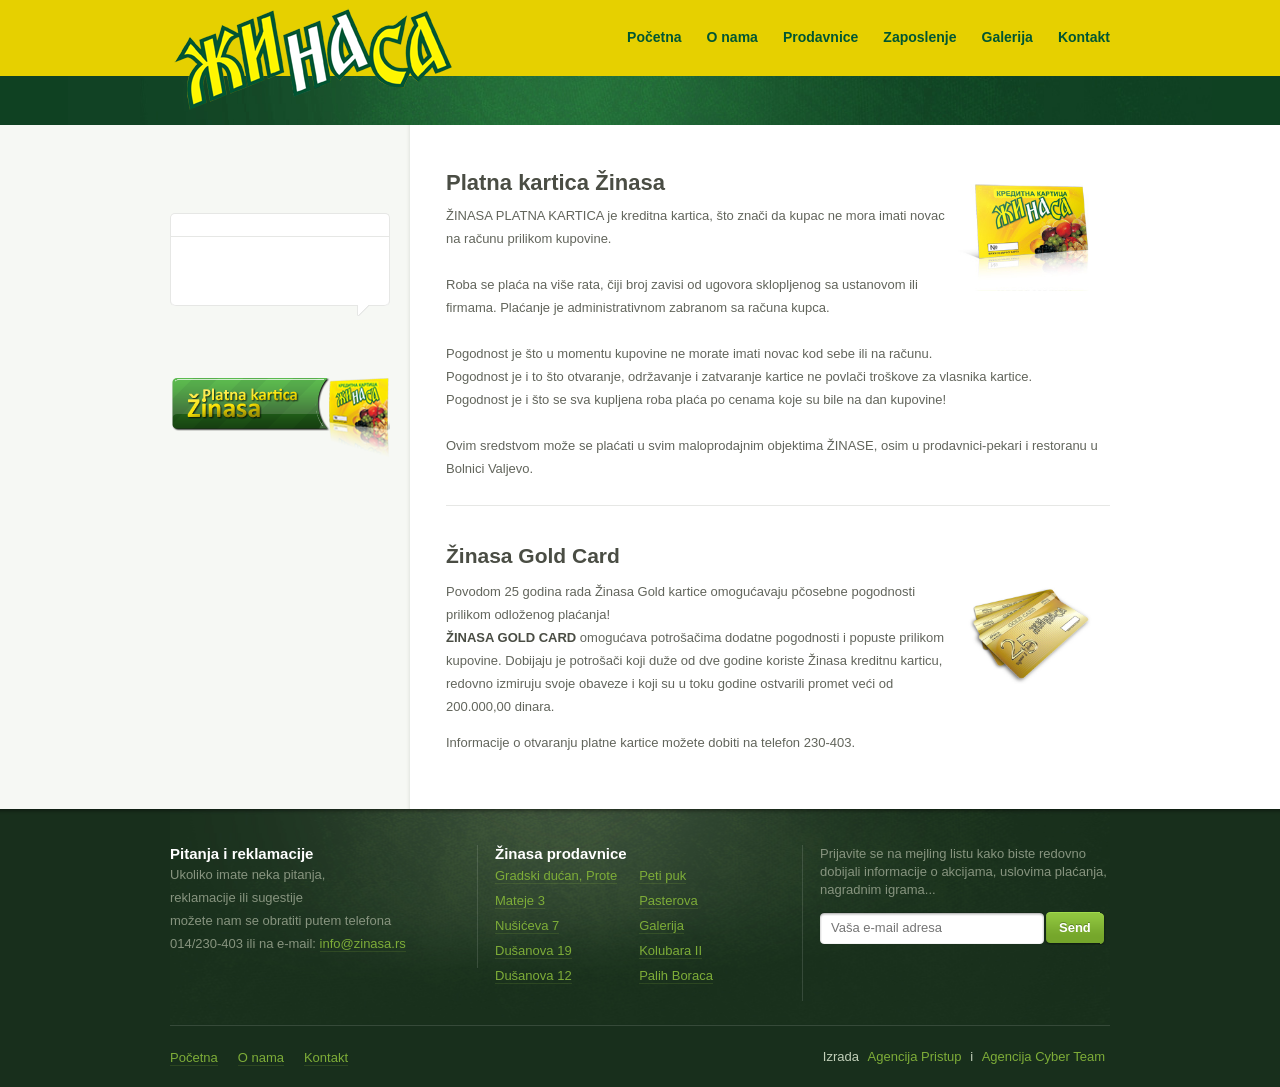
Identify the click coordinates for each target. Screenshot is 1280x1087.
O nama (732, 37)
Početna (654, 37)
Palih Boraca (676, 975)
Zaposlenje (919, 37)
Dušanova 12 (533, 975)
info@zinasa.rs (363, 943)
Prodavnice (820, 37)
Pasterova (668, 900)
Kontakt (1084, 37)
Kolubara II (670, 950)
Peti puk (662, 875)
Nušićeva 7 (527, 925)
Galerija (1007, 37)
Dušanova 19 (533, 950)
